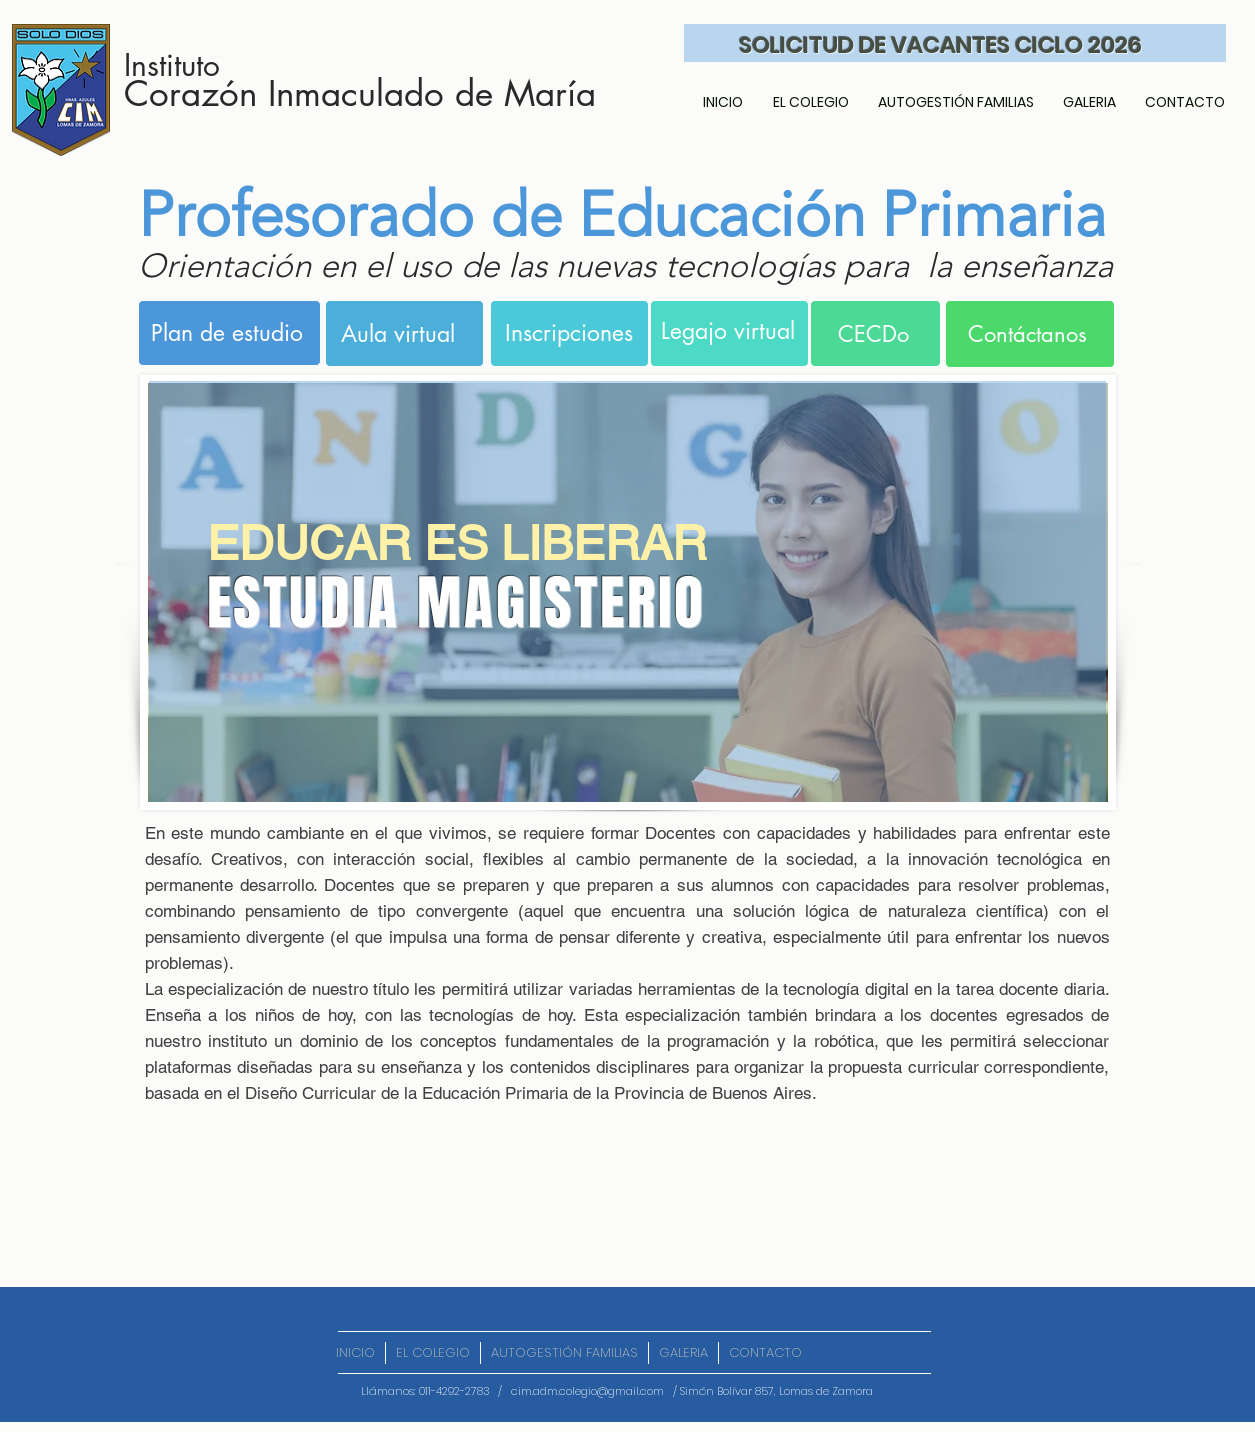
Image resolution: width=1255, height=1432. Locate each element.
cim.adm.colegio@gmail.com (587, 1391)
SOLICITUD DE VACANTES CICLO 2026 (940, 45)
